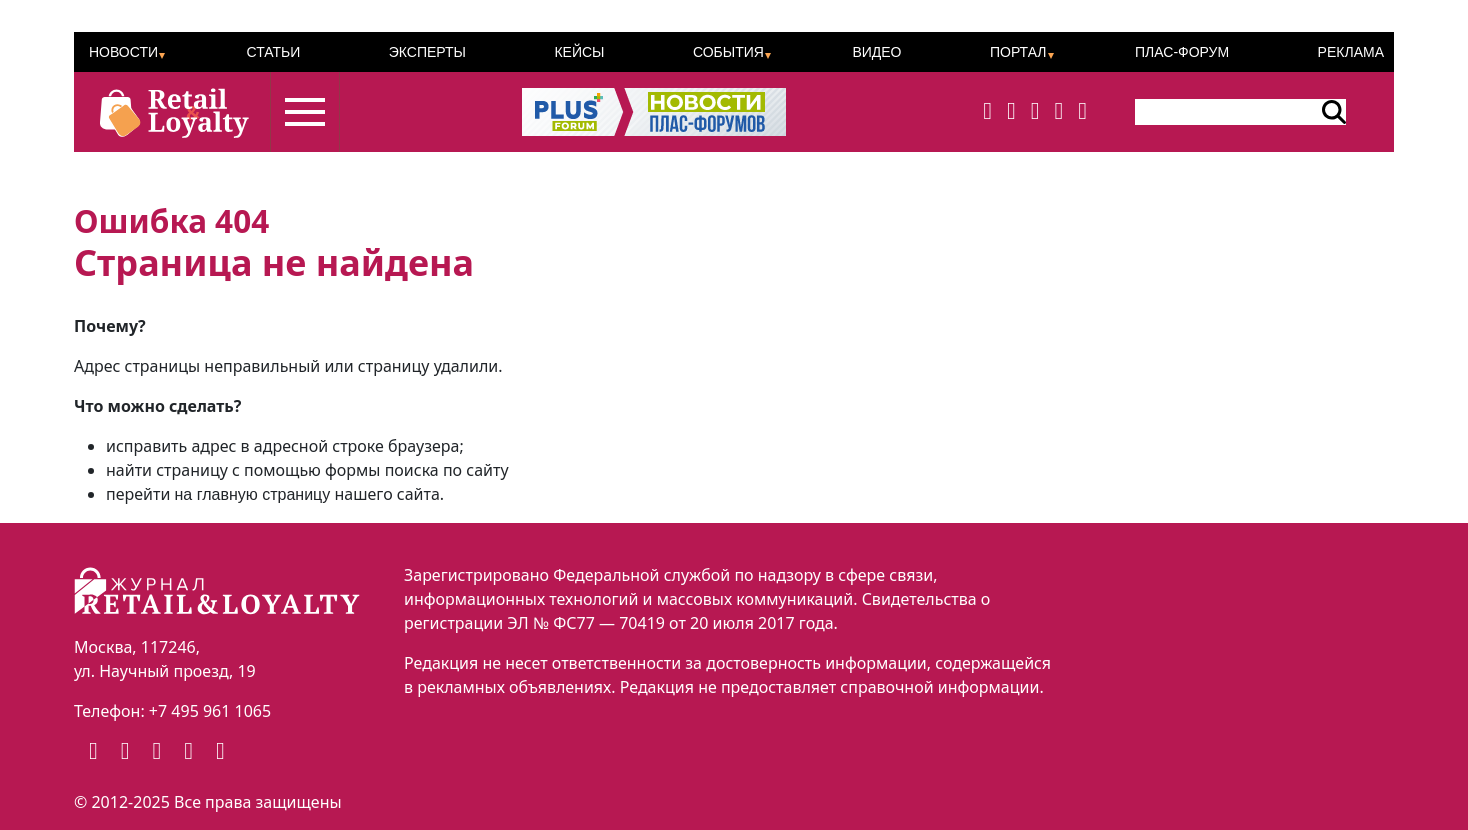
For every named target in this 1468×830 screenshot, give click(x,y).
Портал (1018, 52)
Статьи (273, 52)
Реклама (1351, 52)
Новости (123, 52)
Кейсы (579, 52)
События (728, 52)
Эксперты (427, 52)
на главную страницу (253, 494)
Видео (876, 52)
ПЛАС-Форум (1182, 52)
